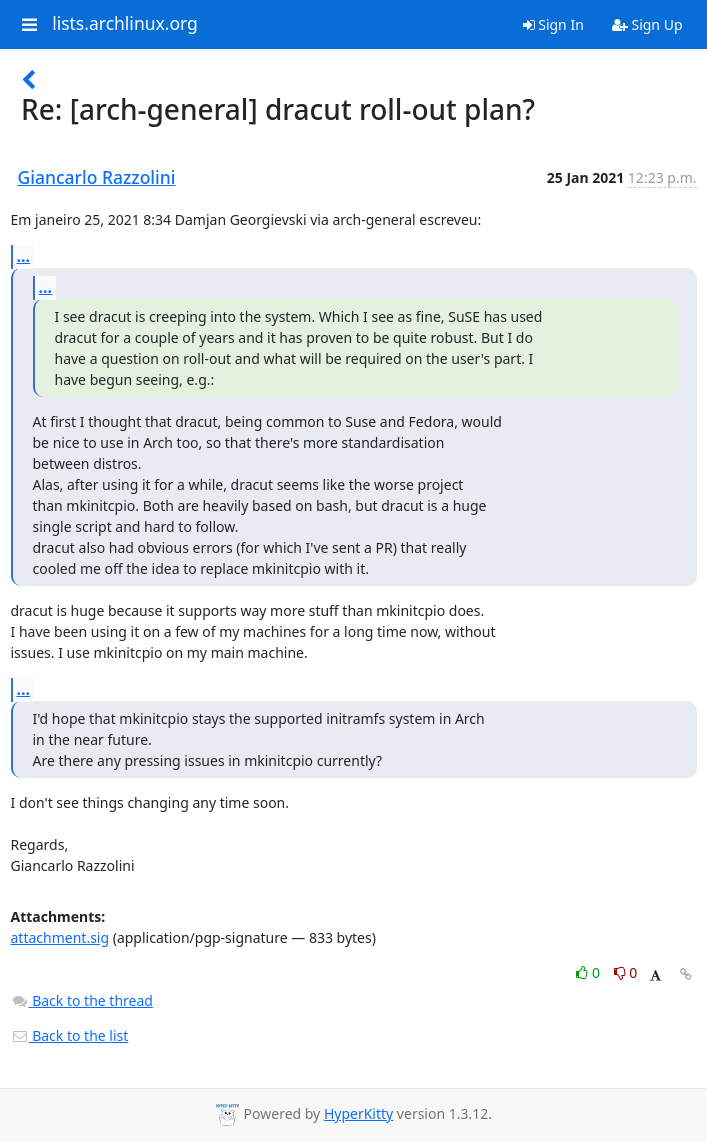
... (24, 256)
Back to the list (70, 1035)
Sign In (553, 24)
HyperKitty (358, 1113)
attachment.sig (60, 937)
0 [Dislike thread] (626, 972)
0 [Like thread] (589, 972)
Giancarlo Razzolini (97, 177)
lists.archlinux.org (125, 24)
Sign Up (647, 24)
